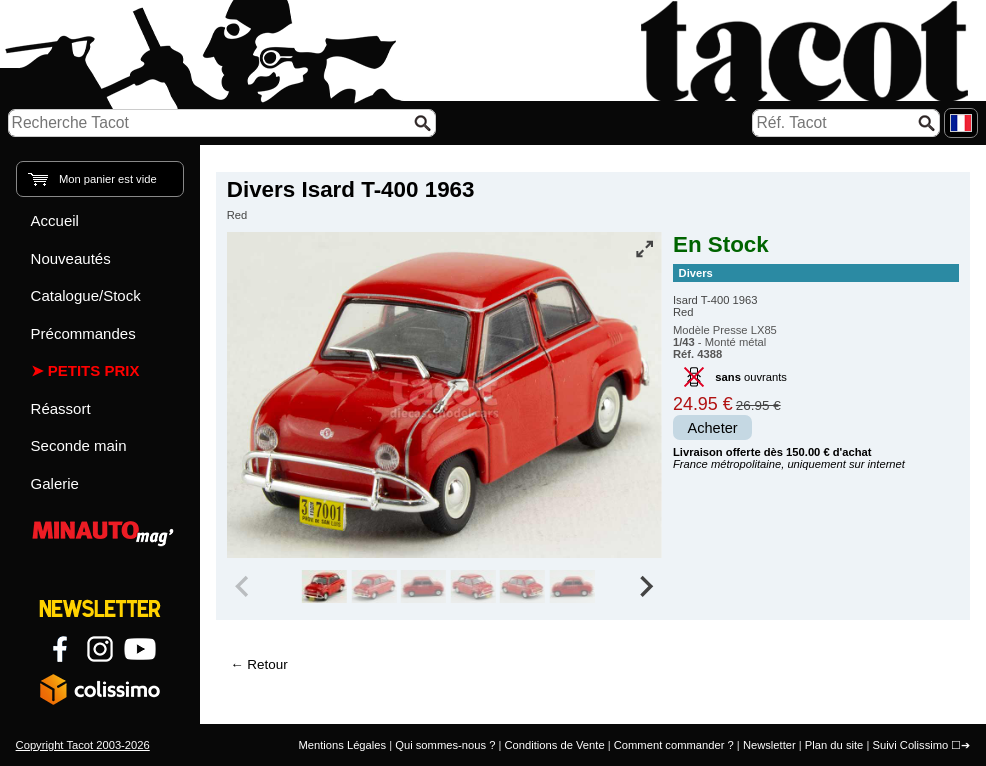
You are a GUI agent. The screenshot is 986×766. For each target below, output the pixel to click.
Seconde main (79, 445)
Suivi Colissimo (910, 745)
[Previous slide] (244, 587)
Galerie (55, 483)
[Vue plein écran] (645, 249)
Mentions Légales (342, 745)
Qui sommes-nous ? (445, 745)
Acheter (713, 428)
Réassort (61, 408)
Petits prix (94, 370)
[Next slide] (645, 587)
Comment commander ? (674, 745)
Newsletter (769, 745)
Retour (267, 664)
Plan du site (834, 745)
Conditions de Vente (554, 745)
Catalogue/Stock (86, 295)
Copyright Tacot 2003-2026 (83, 745)
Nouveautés (71, 258)
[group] (324, 587)
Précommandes (83, 333)
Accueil (55, 220)
